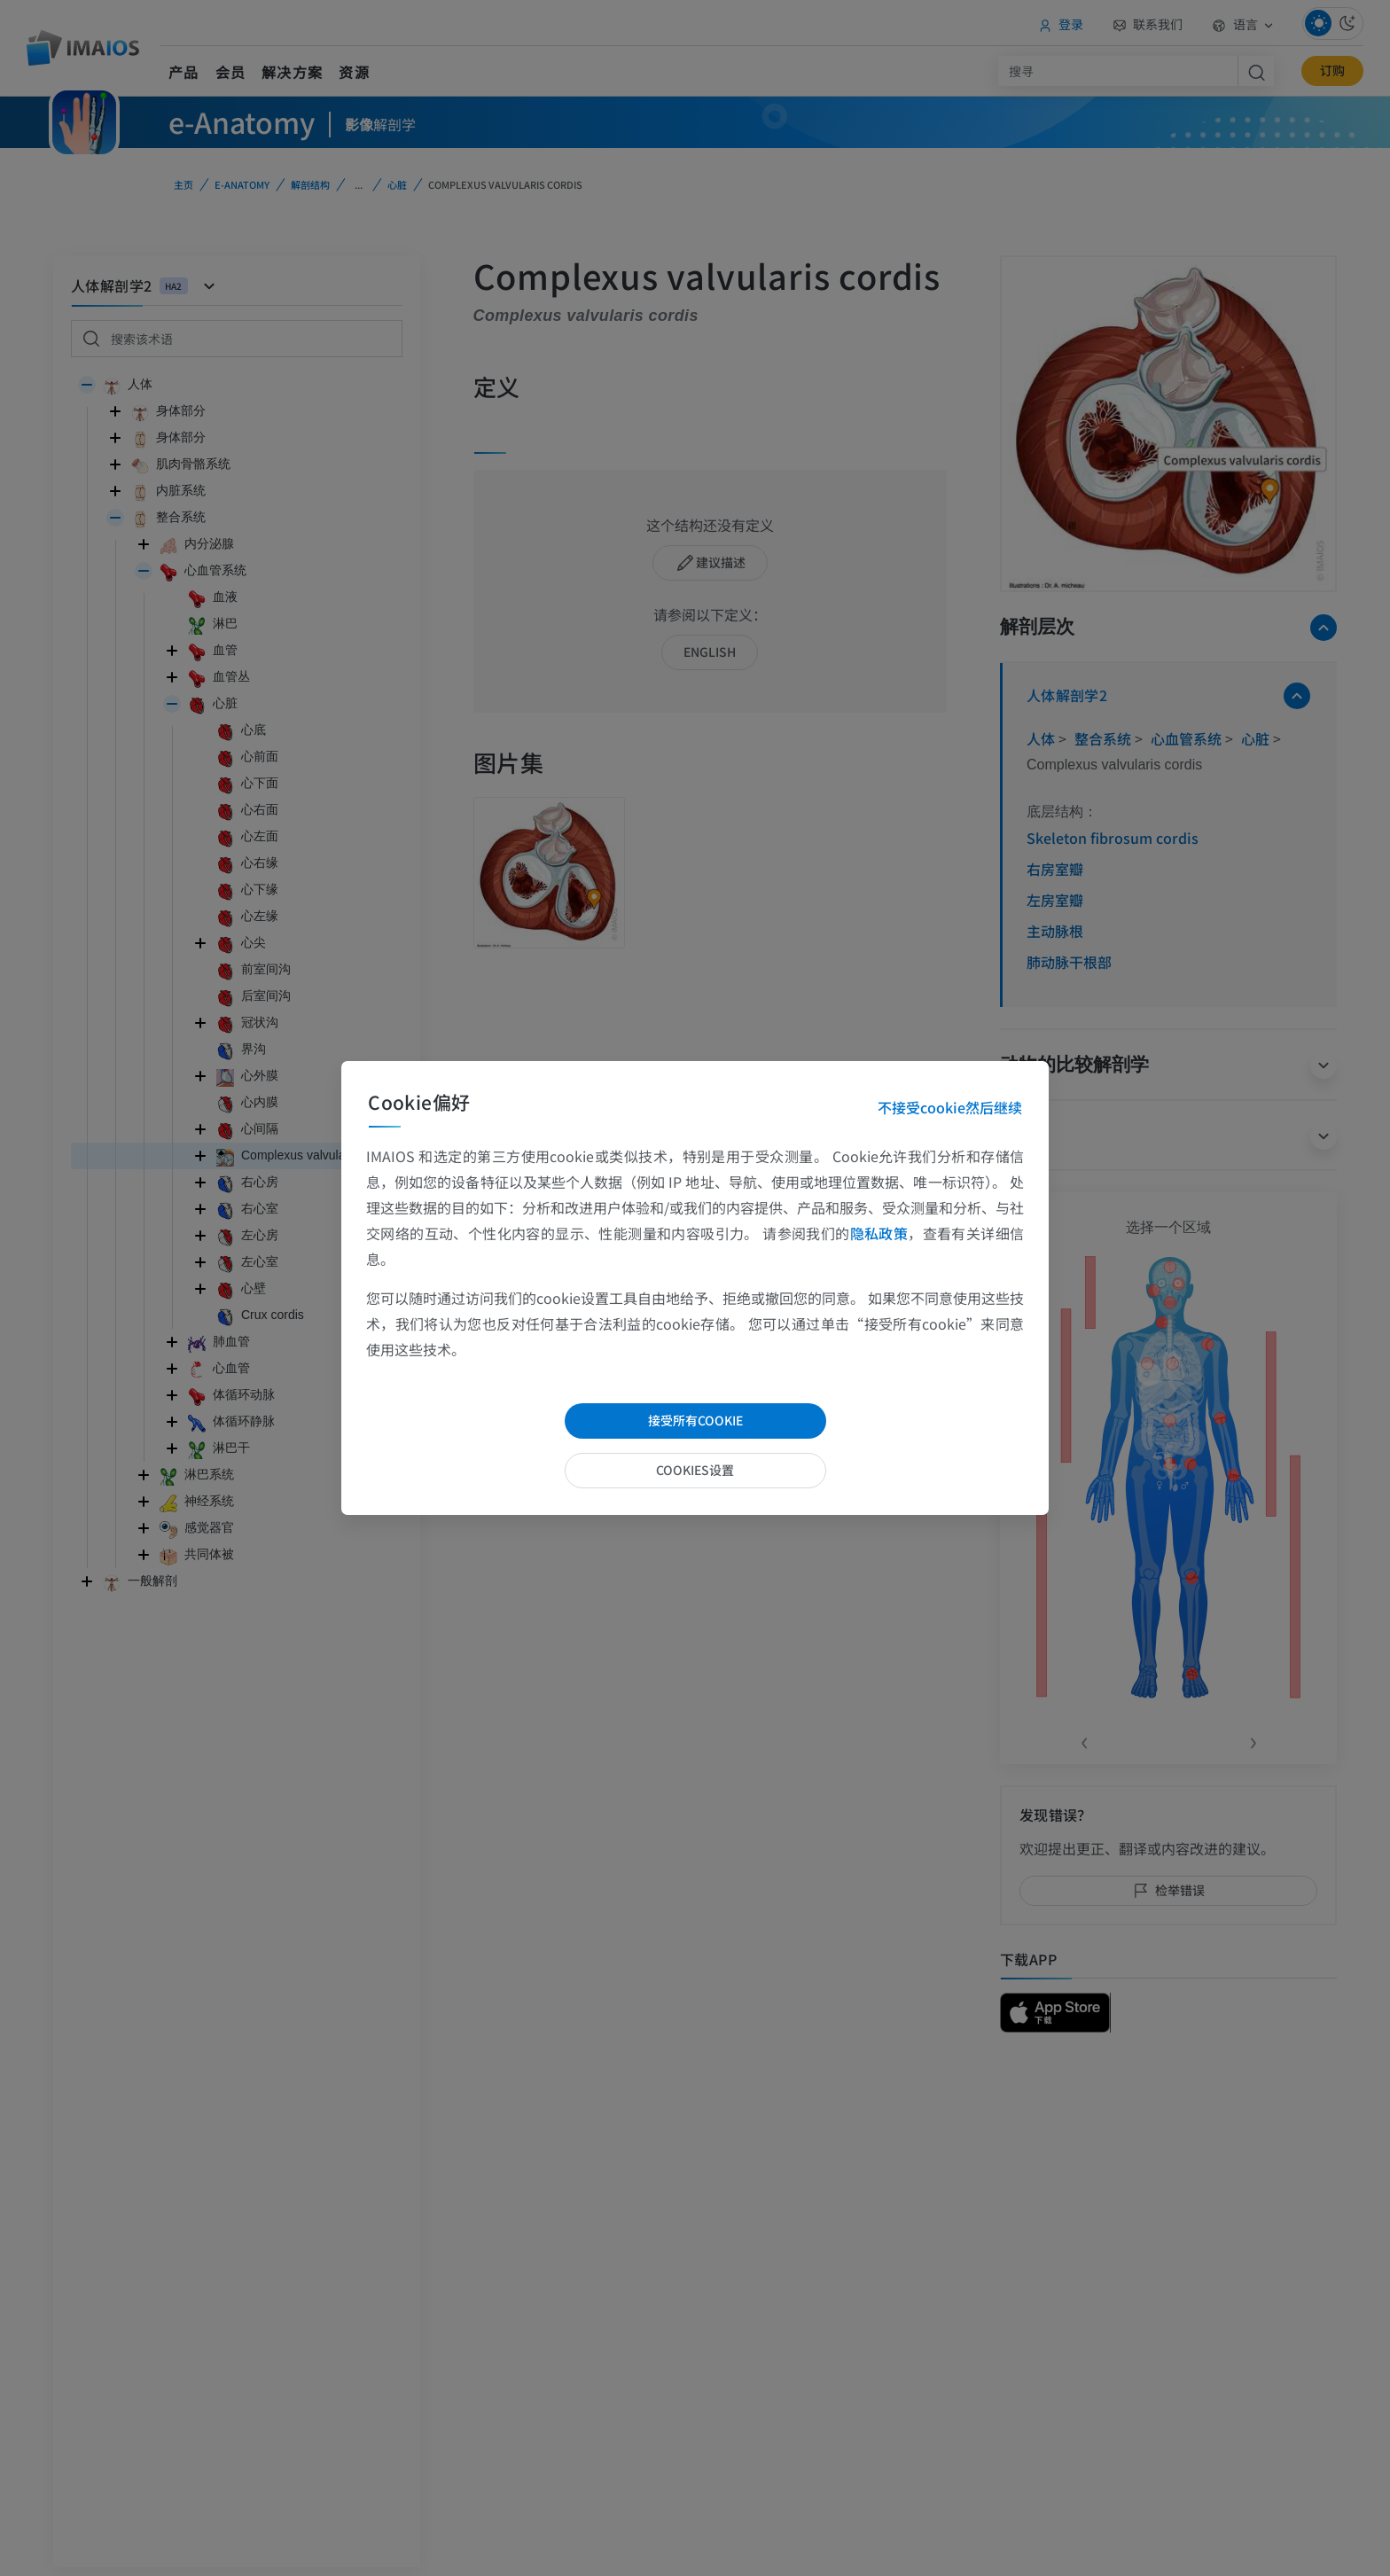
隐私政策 (879, 1233)
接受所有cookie (695, 1420)
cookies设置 (695, 1470)
